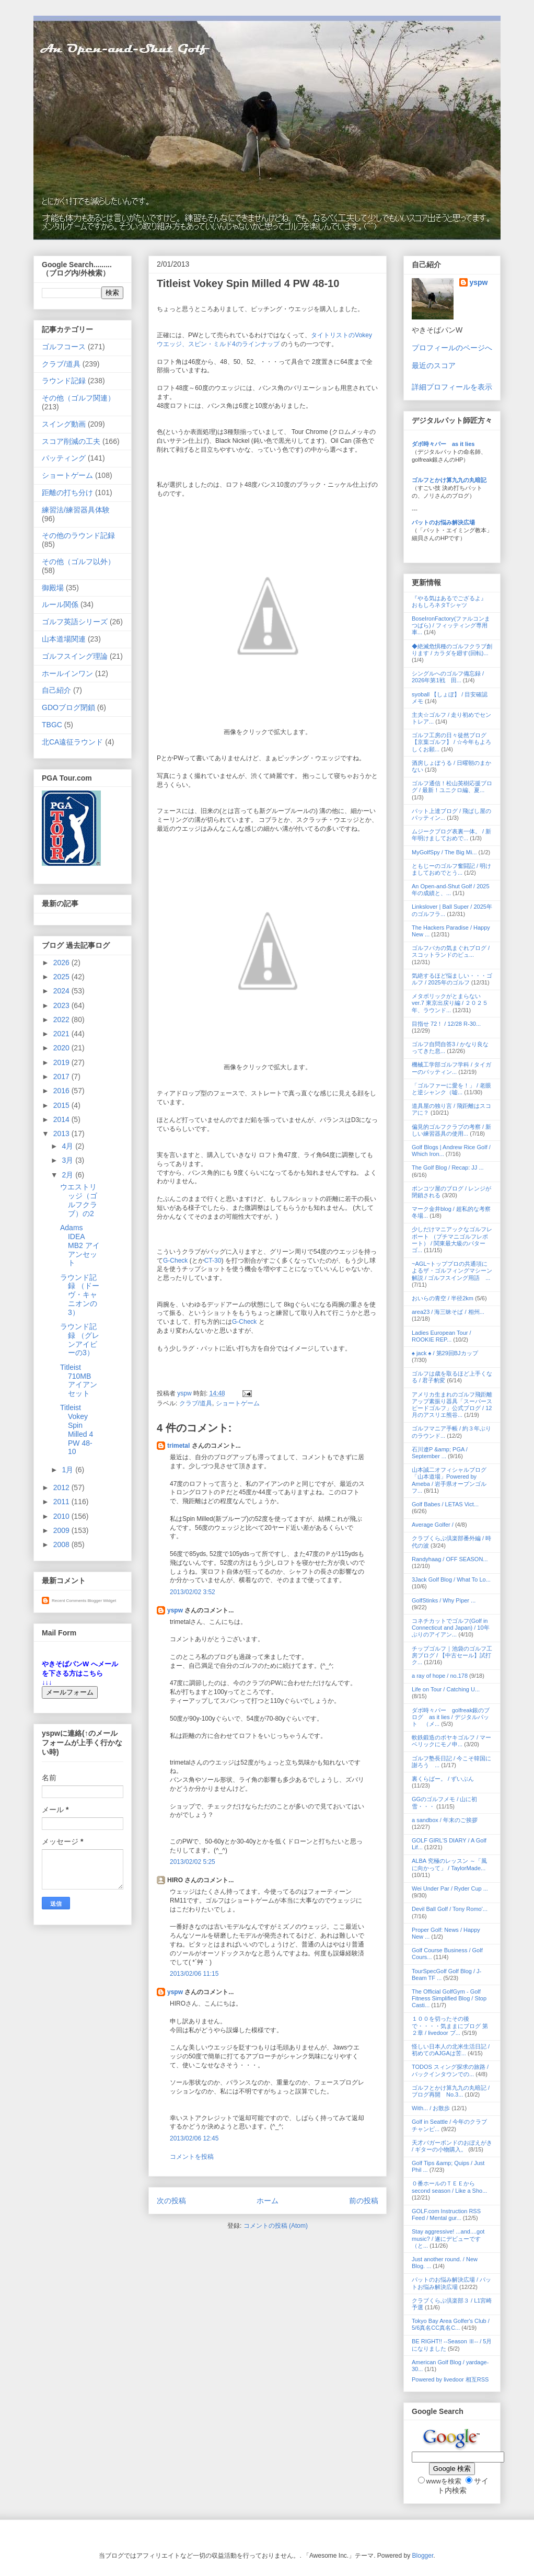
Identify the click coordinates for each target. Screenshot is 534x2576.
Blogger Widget (101, 1600)
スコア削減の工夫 (71, 441)
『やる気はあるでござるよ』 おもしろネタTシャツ (449, 601)
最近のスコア (434, 365)
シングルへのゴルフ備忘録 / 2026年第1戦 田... (448, 676)
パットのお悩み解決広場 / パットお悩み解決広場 (451, 2282)
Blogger (423, 2555)
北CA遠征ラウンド (72, 742)
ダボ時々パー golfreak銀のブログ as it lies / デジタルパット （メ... (451, 1717)
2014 (62, 1119)
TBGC (52, 724)
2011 (62, 1501)
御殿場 (53, 587)
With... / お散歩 (431, 2108)
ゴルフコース (64, 346)
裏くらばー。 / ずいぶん (443, 1779)
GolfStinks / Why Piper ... (443, 1600)
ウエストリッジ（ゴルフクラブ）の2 (78, 1200)
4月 (68, 1146)
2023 (62, 1005)
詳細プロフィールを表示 (452, 387)
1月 (68, 1470)
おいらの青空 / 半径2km (442, 1298)
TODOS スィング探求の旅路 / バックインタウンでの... (450, 2070)
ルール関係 (60, 604)
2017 (62, 1076)
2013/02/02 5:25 (192, 1861)
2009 (62, 1530)
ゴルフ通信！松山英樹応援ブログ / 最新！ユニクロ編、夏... (452, 786)
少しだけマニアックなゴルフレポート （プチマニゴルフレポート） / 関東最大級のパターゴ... (452, 1239)
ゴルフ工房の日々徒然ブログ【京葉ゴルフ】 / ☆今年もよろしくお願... (451, 742)
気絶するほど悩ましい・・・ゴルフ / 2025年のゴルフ (452, 979)
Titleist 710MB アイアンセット (78, 1380)
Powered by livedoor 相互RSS (450, 2379)
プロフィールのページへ (452, 348)
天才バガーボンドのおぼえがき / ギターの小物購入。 (452, 2146)
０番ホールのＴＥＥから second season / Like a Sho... (449, 2186)
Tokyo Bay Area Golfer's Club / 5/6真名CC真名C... (451, 2324)
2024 (62, 991)
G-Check (175, 1260)
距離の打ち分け (67, 492)
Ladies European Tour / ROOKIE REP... (441, 1336)
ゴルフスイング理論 (75, 656)
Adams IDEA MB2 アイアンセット (80, 1245)
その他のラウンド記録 (78, 535)
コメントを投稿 (192, 2156)
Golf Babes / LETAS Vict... (445, 1504)
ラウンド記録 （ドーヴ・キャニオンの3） (79, 1294)
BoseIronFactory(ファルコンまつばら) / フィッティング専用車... (451, 625)
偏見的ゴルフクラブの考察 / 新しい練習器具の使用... (451, 1130)
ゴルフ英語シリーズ (75, 621)
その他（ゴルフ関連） (78, 398)
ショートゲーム (238, 1403)
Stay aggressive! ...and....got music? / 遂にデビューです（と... (448, 2238)
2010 (62, 1516)
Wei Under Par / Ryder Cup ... (450, 1888)
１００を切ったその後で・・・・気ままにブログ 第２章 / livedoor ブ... (450, 2025)
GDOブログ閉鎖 (68, 707)
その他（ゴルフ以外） (78, 561)
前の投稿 (363, 2200)
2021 (62, 1033)
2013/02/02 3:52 (192, 1592)
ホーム (267, 2200)
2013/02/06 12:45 (194, 2138)
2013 (62, 1133)
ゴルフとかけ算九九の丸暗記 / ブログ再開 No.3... (451, 2091)
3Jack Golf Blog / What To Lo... (451, 1579)
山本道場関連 (64, 639)
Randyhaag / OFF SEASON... (450, 1559)
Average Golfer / (433, 1524)
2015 (62, 1105)
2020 (62, 1048)
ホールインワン (67, 673)
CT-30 (213, 1260)
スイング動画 (64, 424)
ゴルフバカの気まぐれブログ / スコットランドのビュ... (451, 951)
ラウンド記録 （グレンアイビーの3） (79, 1339)
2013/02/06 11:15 (194, 1973)
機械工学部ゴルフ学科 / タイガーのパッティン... (451, 1067)
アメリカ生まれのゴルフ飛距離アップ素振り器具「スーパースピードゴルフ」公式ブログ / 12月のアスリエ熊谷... (452, 1404)
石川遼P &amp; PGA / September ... (440, 1452)
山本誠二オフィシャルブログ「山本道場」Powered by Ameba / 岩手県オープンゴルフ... (449, 1480)
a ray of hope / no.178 (440, 1676)
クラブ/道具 (195, 1403)
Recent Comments (69, 1600)
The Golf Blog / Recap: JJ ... (448, 1167)
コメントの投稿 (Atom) (275, 2225)
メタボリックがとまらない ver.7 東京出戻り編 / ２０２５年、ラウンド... (450, 1003)
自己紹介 (56, 690)
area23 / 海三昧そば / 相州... (448, 1312)
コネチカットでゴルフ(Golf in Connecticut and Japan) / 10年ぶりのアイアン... (451, 1628)
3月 (68, 1160)
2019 (62, 1062)
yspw (175, 1610)
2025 (62, 976)
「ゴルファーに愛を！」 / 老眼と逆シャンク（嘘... (451, 1088)
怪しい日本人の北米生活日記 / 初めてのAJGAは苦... (451, 2049)
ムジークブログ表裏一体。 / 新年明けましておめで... (451, 834)
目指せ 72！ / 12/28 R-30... (446, 1024)
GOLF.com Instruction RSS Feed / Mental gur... (446, 2214)
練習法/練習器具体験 (76, 510)
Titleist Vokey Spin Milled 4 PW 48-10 (76, 1429)
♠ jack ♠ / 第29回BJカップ (445, 1353)
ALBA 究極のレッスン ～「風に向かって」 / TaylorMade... (449, 1864)
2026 (62, 962)
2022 (62, 1019)
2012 (62, 1487)
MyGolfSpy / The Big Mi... (444, 852)
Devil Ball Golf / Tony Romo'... (449, 1909)
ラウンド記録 (64, 380)
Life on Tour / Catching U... (446, 1689)
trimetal (178, 1445)
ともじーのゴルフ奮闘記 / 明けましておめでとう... (451, 869)
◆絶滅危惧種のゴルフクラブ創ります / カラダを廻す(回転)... (452, 649)
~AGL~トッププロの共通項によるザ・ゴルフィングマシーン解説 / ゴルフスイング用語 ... (452, 1270)
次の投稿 (171, 2200)
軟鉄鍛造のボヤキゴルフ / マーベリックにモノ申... (451, 1740)
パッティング (64, 458)
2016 (62, 1090)
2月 (68, 1175)
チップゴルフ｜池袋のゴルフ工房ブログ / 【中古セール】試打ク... (452, 1655)
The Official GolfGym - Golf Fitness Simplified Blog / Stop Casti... (449, 1998)
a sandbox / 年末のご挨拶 (445, 1820)
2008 (62, 1544)
